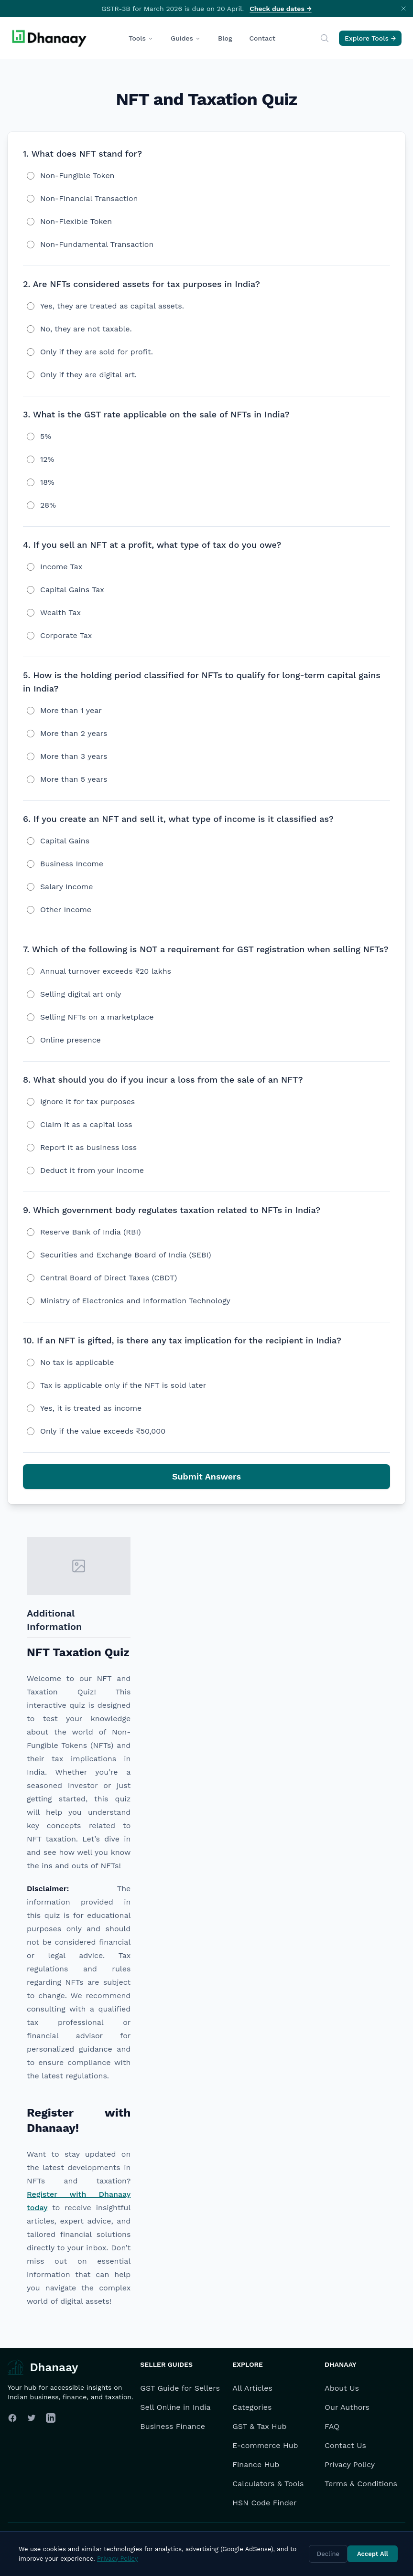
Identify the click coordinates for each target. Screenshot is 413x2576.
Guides (186, 38)
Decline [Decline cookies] (328, 2553)
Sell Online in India (175, 2407)
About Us (342, 2388)
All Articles (252, 2388)
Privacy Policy (350, 2464)
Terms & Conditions (361, 2483)
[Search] (324, 38)
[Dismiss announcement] (403, 8)
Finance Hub (255, 2464)
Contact (262, 38)
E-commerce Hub (265, 2445)
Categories (252, 2407)
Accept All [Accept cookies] (372, 2553)
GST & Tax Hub (259, 2426)
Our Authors (347, 2407)
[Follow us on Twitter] (31, 2418)
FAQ (332, 2426)
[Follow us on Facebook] (12, 2418)
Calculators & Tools (268, 2483)
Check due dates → (280, 8)
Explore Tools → (370, 38)
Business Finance (172, 2426)
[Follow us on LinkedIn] (50, 2418)
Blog (225, 38)
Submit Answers (206, 1476)
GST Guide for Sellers (180, 2388)
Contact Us (345, 2445)
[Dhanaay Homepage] (49, 38)
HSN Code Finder (264, 2502)
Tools (141, 38)
